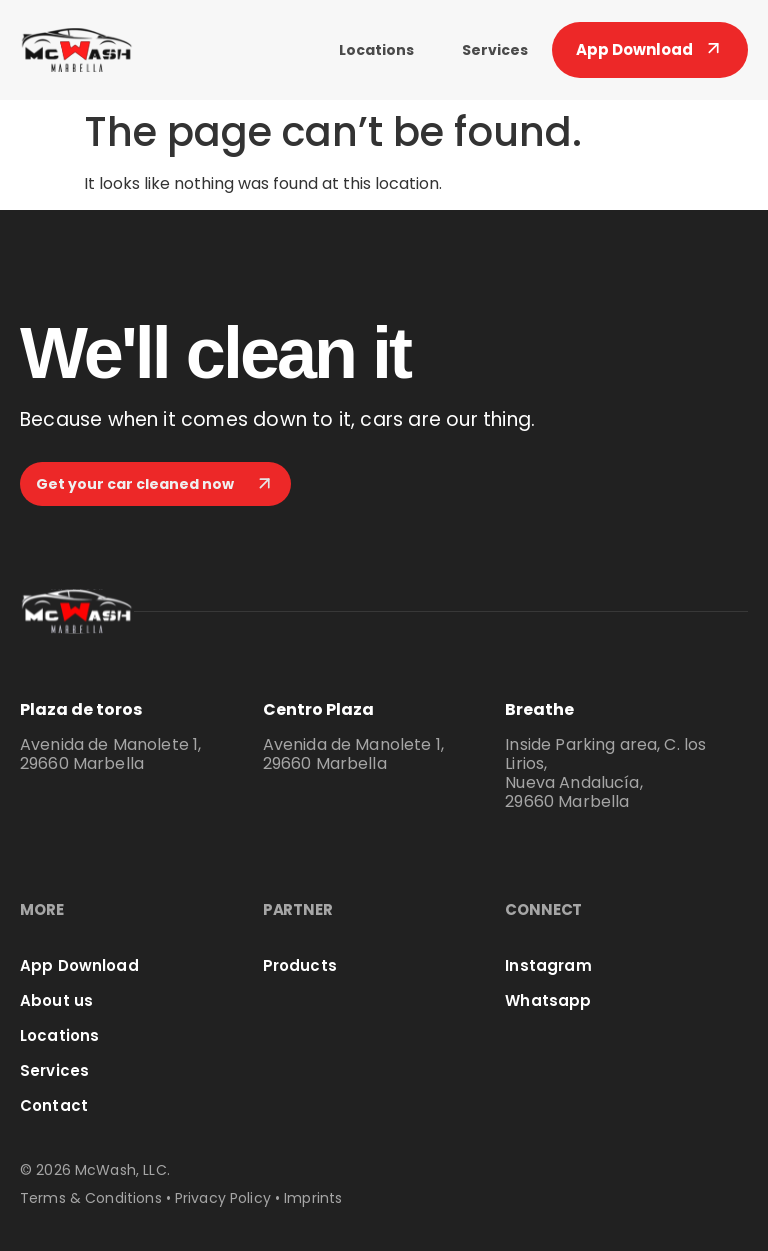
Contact (54, 1105)
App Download (79, 965)
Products (300, 965)
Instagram (548, 965)
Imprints (313, 1198)
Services (495, 50)
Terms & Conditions (91, 1198)
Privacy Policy (223, 1198)
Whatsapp (548, 1000)
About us (56, 1000)
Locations (376, 50)
